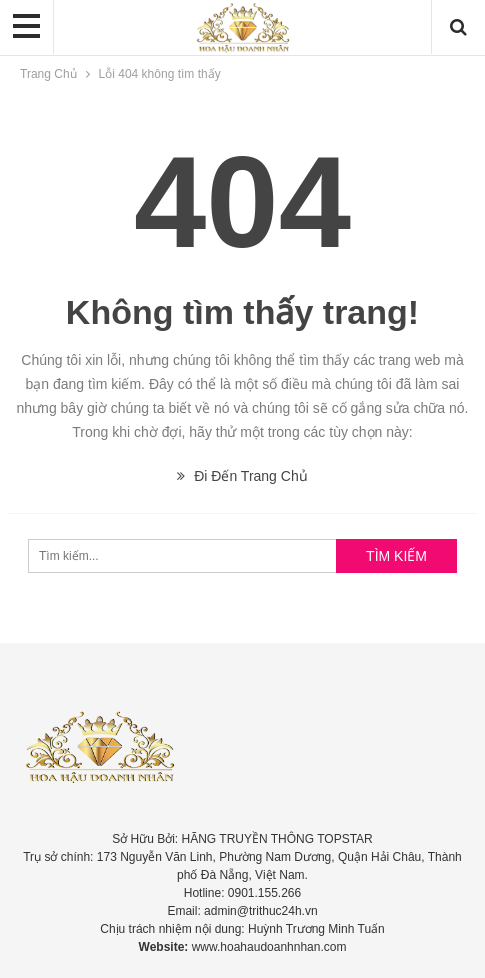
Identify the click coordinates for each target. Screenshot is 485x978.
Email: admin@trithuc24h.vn (242, 911)
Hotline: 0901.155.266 (242, 893)
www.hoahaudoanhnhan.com (269, 947)
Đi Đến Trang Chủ (242, 476)
